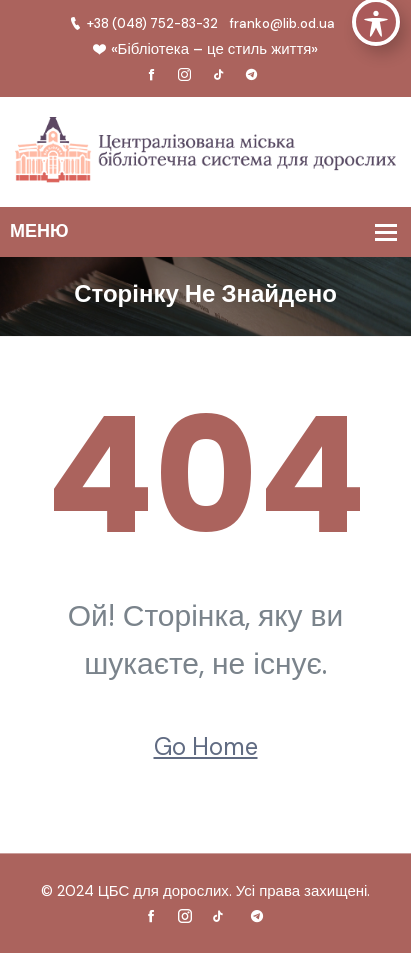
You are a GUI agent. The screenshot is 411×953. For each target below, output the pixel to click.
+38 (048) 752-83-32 (143, 23)
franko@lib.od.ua (282, 23)
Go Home (206, 746)
